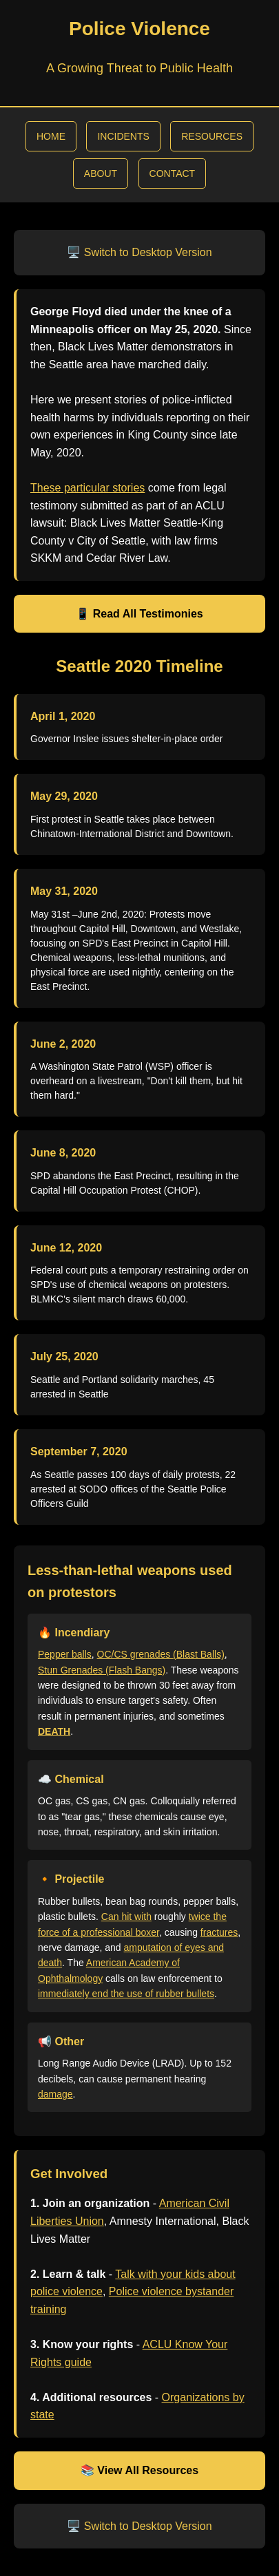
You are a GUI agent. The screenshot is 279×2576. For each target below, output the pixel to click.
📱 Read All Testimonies (139, 614)
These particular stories (87, 488)
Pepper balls (65, 1654)
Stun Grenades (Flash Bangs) (101, 1670)
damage (55, 2094)
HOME (51, 136)
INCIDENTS (123, 136)
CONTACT (172, 173)
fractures (219, 1932)
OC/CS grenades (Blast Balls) (161, 1654)
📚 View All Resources (139, 2470)
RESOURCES (211, 136)
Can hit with (126, 1916)
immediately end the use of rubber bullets (126, 1993)
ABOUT (100, 173)
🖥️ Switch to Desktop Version (139, 252)
